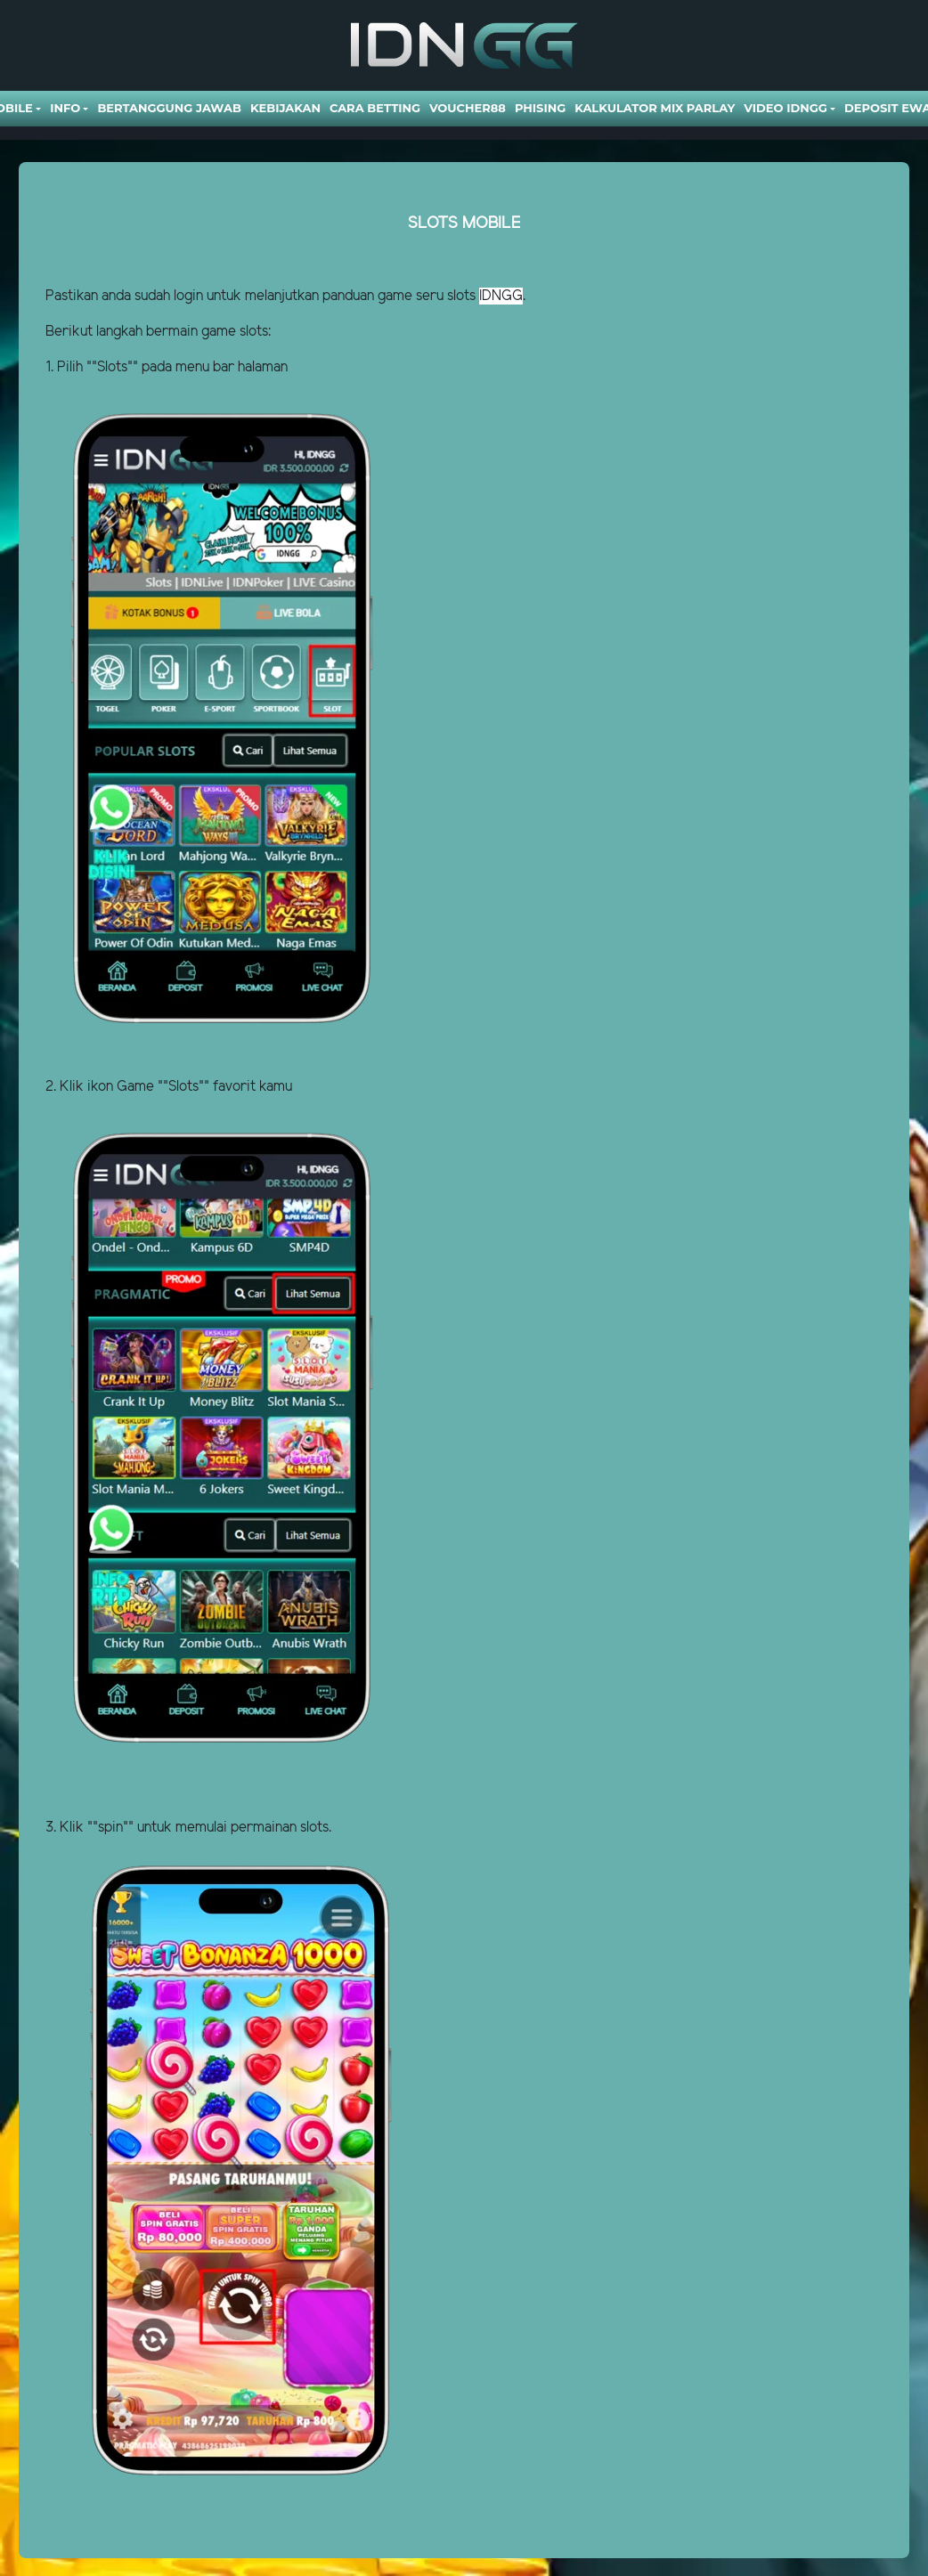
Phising (540, 108)
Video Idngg (785, 108)
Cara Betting (375, 108)
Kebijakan (285, 108)
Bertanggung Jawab (168, 108)
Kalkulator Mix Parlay (654, 108)
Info (65, 108)
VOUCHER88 (467, 108)
